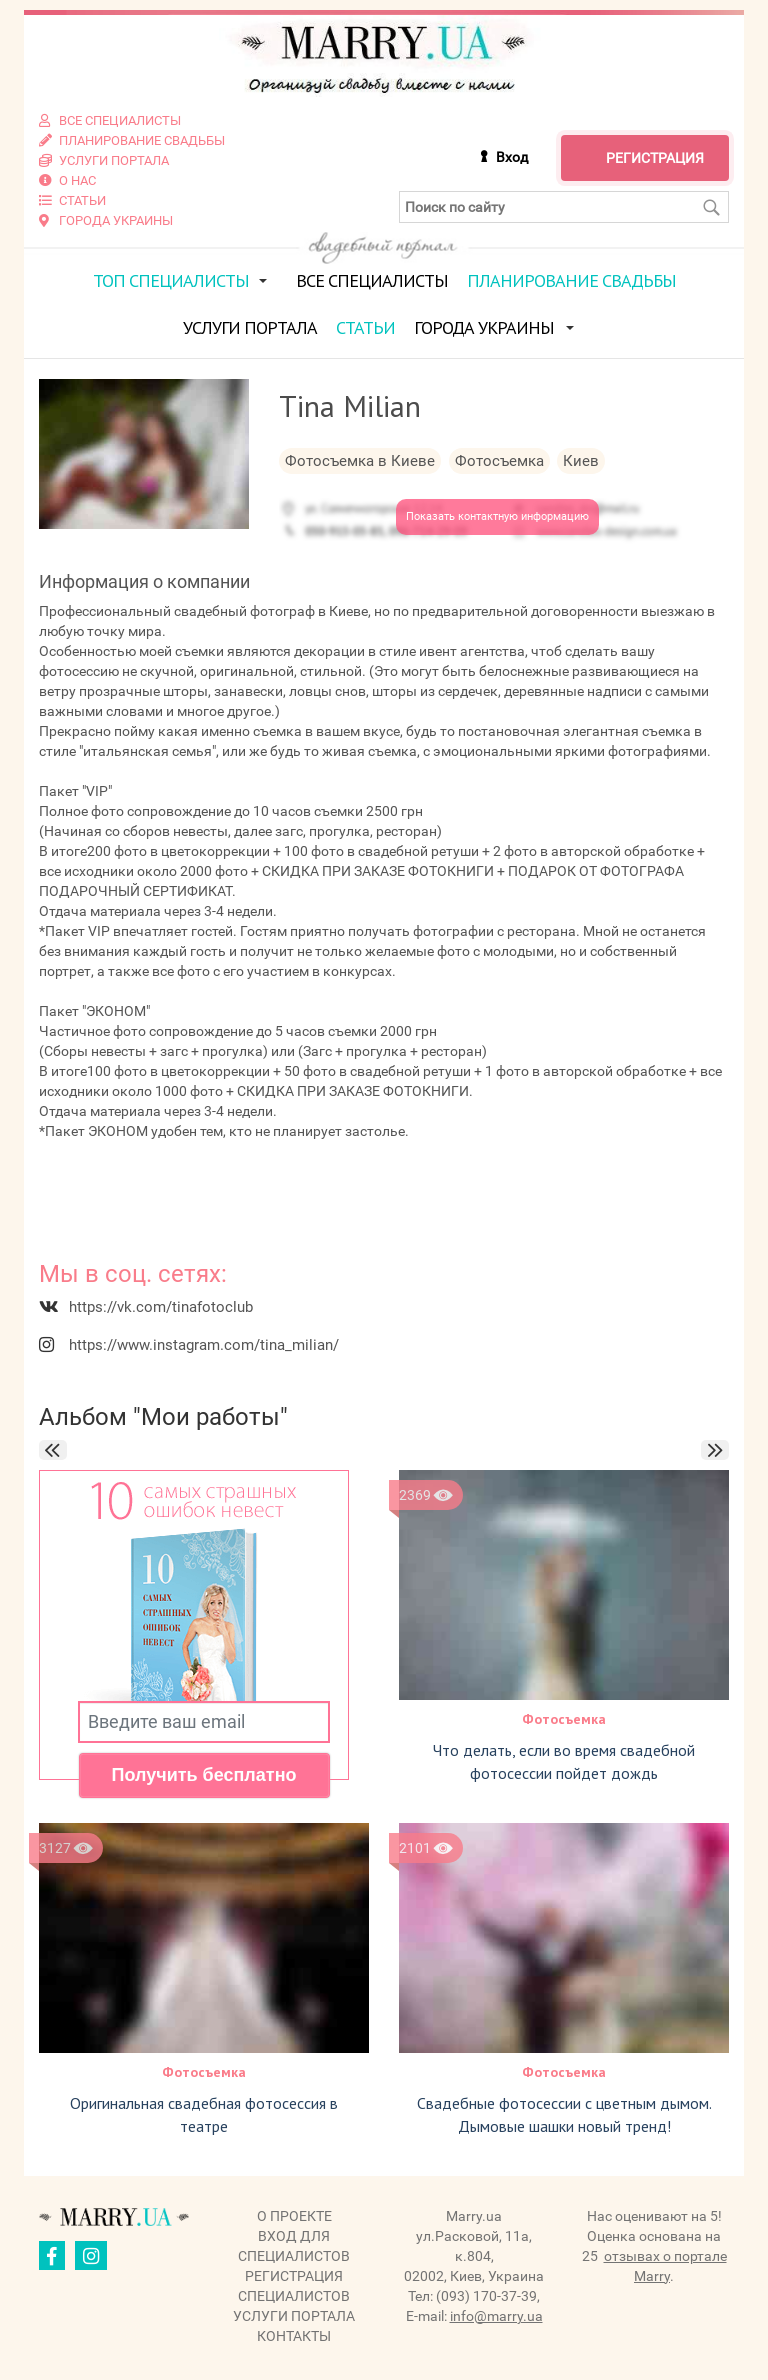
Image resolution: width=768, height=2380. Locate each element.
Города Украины (484, 327)
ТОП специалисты (171, 280)
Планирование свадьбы (571, 280)
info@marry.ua (496, 2315)
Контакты (294, 2335)
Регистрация (655, 158)
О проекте (294, 2215)
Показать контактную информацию (497, 516)
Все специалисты (372, 280)
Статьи (365, 327)
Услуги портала (250, 327)
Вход (512, 157)
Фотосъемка (564, 1719)
